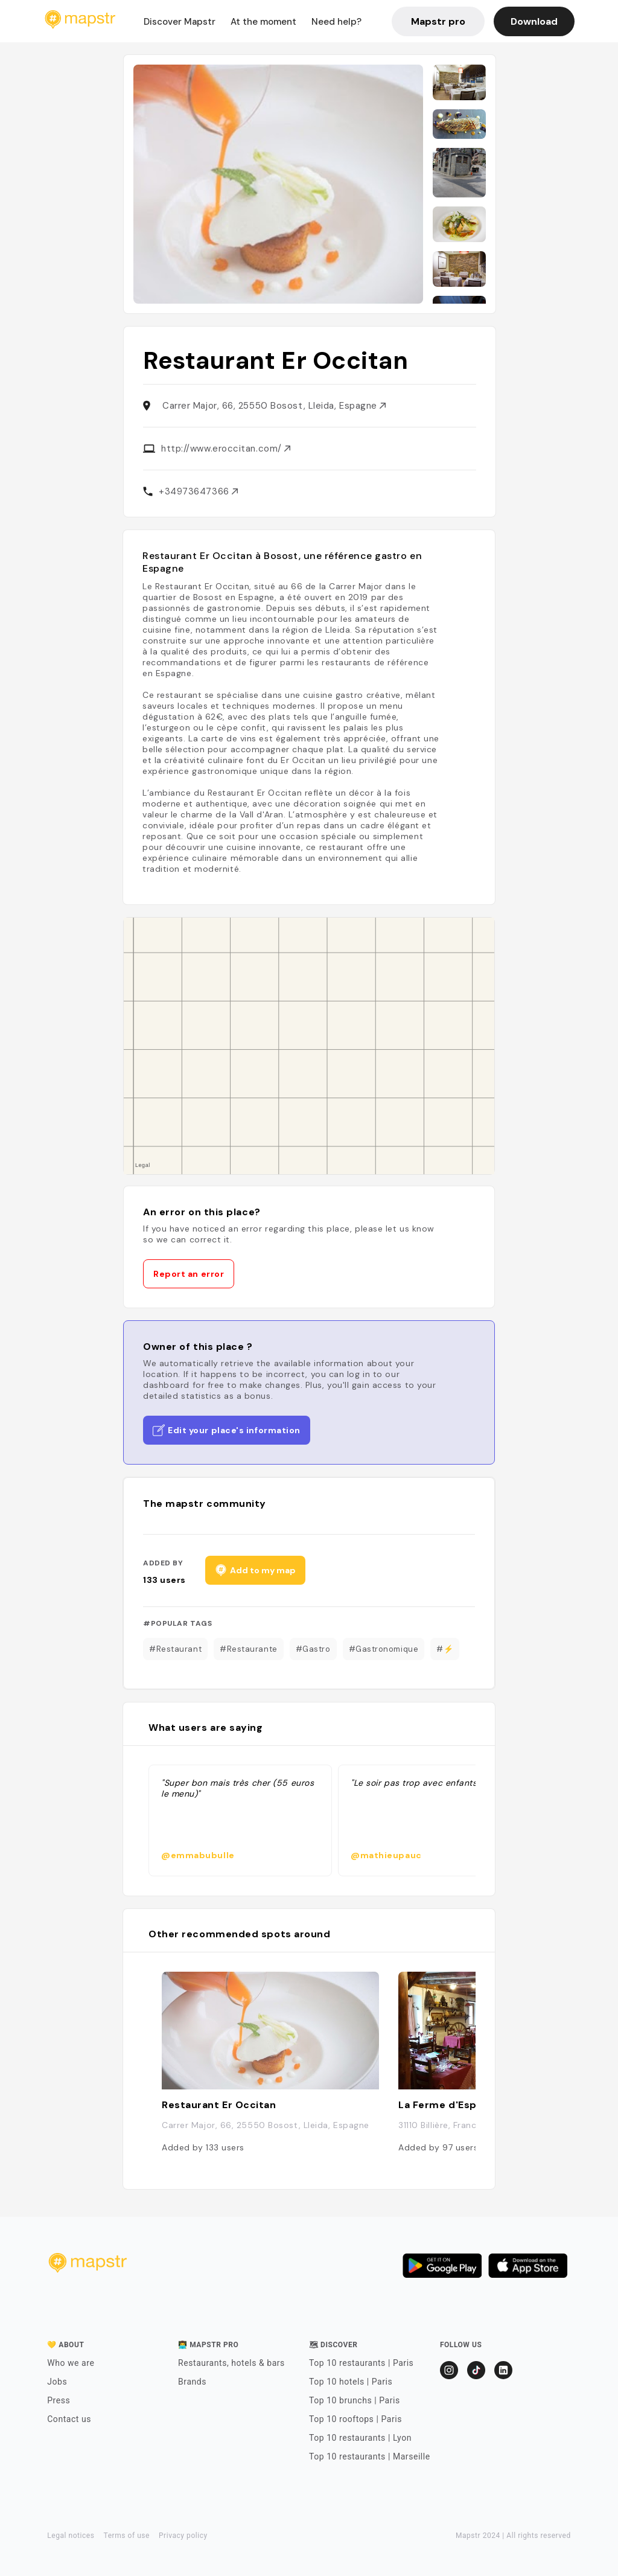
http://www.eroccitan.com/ (225, 449)
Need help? (336, 22)
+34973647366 (198, 491)
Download (534, 21)
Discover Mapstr (179, 22)
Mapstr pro (438, 21)
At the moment (263, 22)
